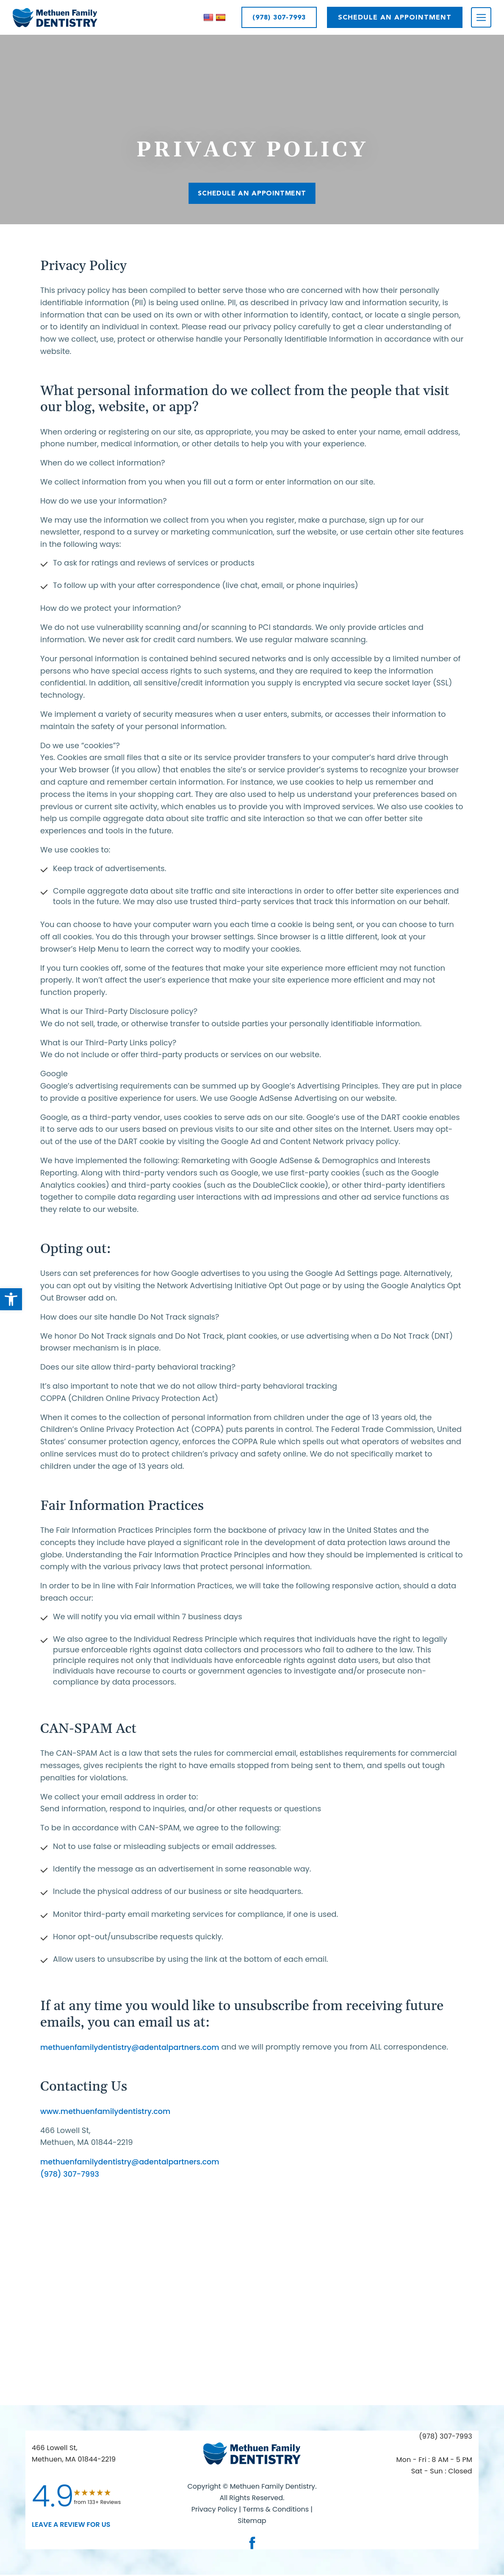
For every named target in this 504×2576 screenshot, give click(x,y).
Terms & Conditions (276, 2510)
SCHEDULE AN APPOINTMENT (394, 17)
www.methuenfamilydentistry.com (106, 2111)
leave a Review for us (71, 2525)
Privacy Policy (214, 2510)
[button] (11, 1299)
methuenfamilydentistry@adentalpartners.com (131, 2047)
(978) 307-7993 (279, 17)
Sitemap (252, 2521)
